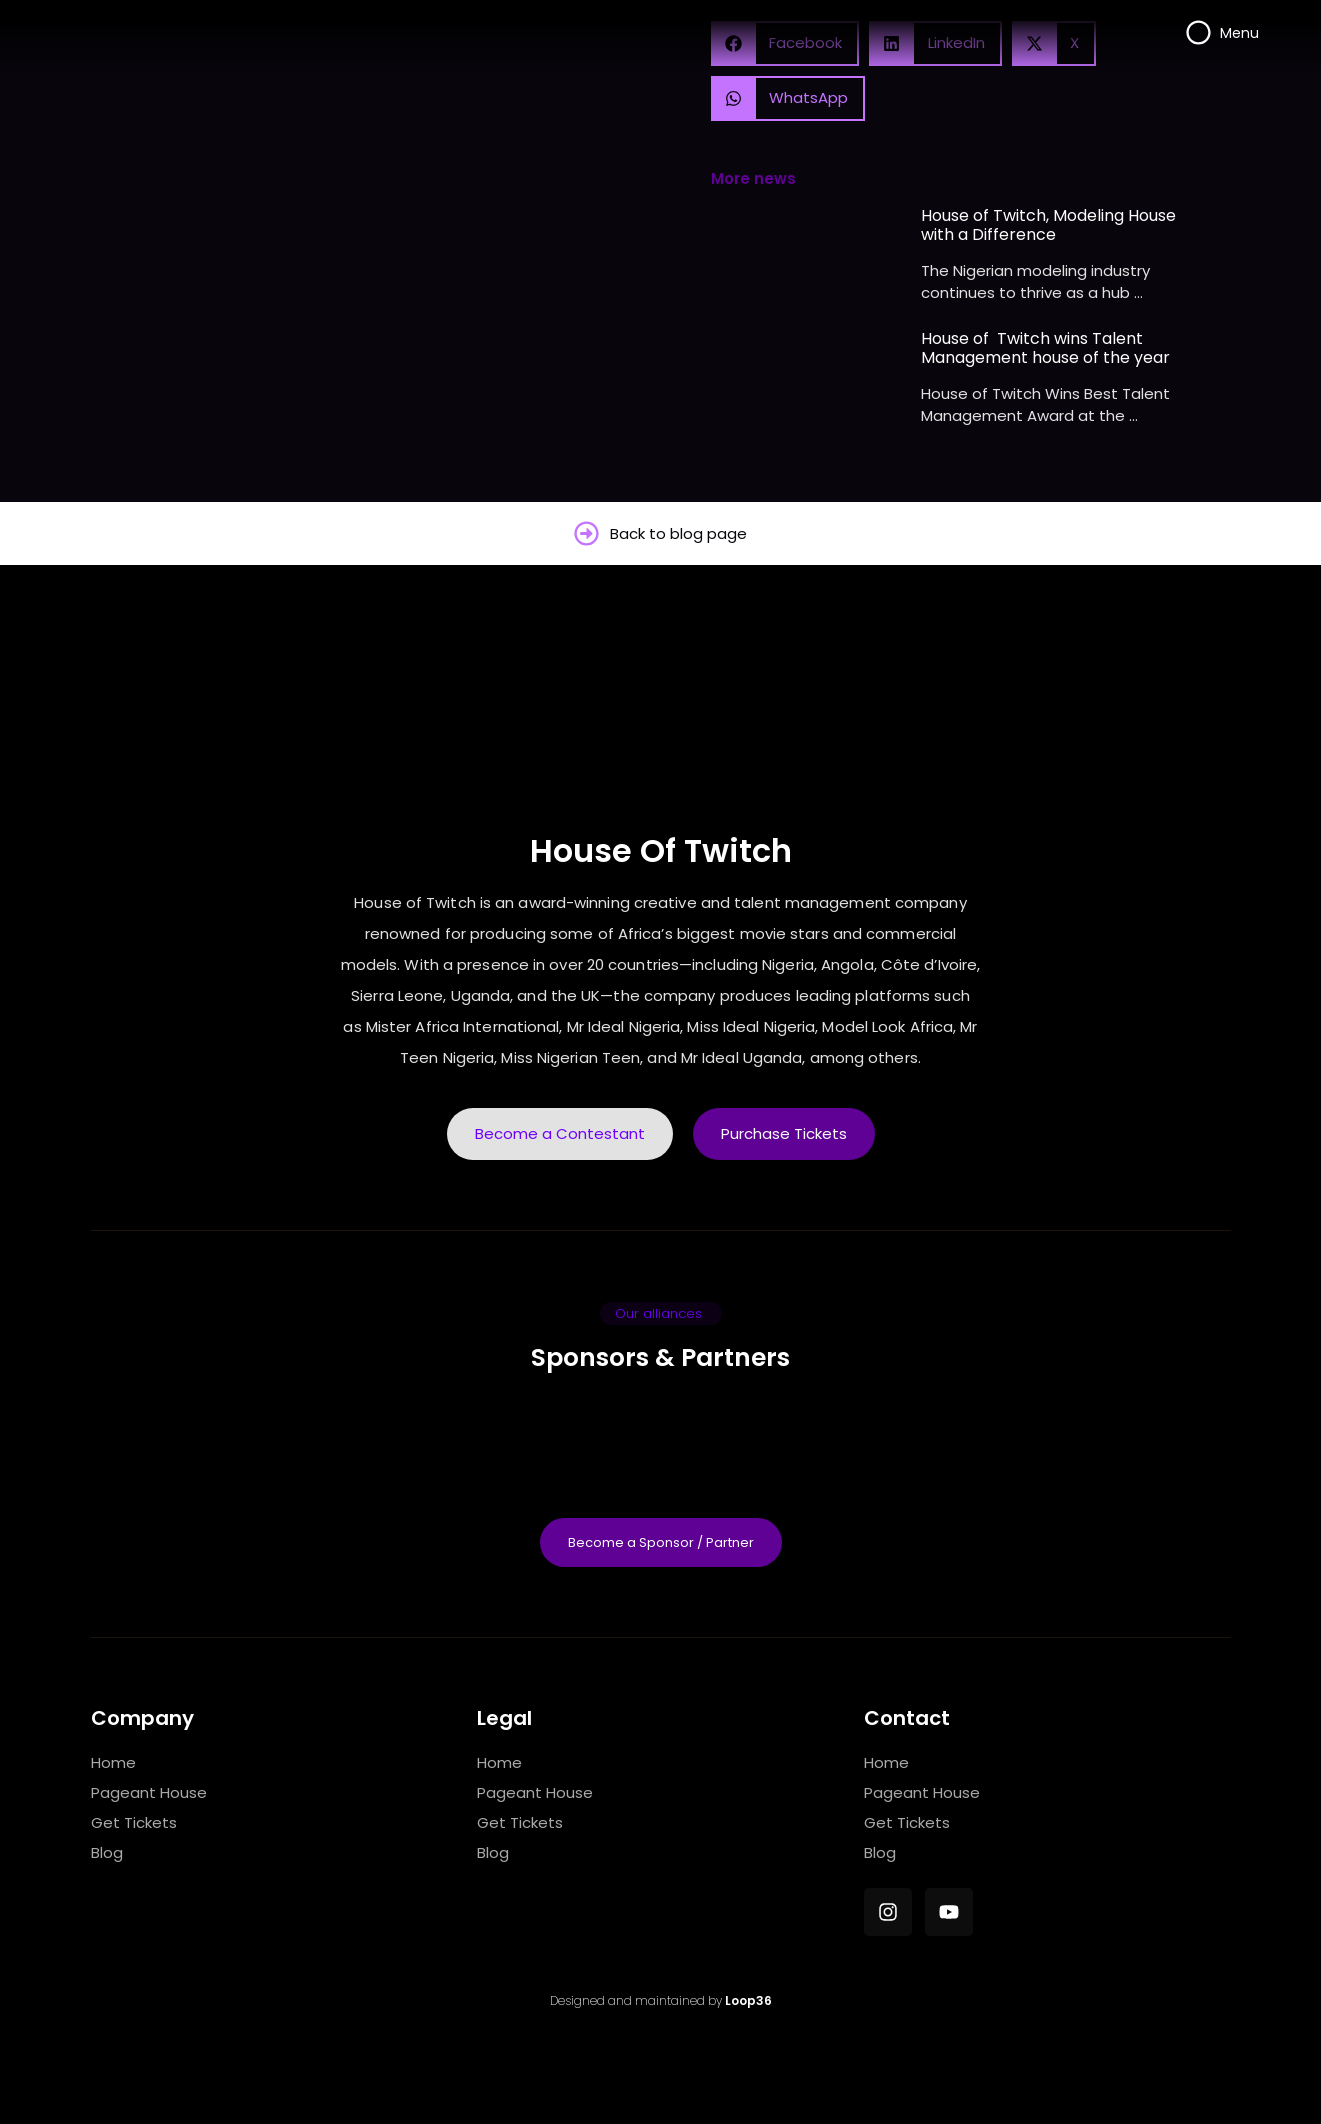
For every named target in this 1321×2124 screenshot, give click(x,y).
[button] (788, 98)
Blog (107, 1852)
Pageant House (149, 1792)
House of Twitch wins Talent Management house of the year (1045, 348)
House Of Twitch (661, 850)
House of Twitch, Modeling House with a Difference (1048, 225)
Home (113, 1762)
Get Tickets (134, 1822)
